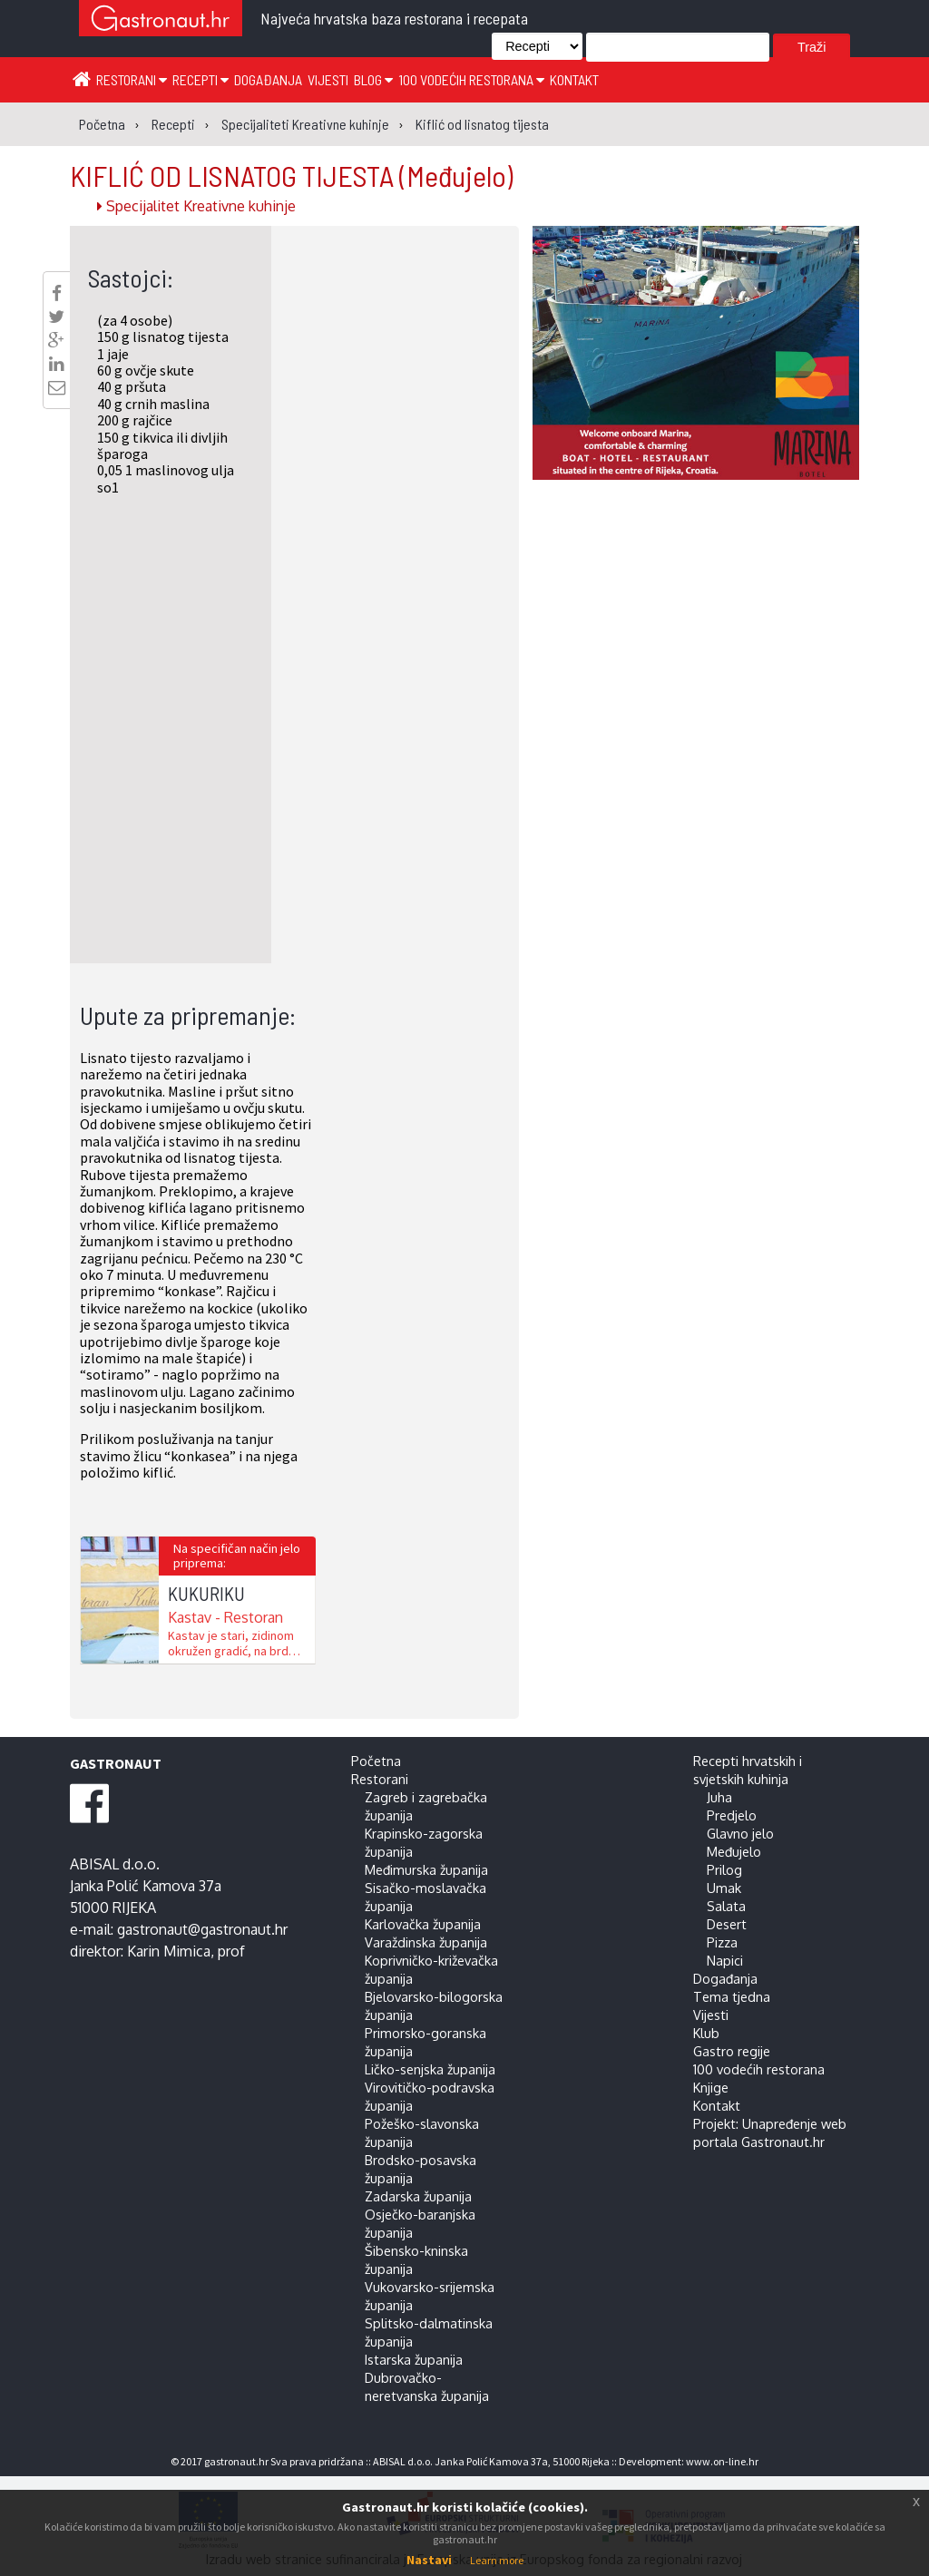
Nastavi (429, 2560)
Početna (376, 1760)
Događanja (268, 79)
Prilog (724, 1869)
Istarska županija (414, 2359)
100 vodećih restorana (471, 79)
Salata (726, 1906)
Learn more (496, 2560)
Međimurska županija (426, 1869)
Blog (373, 79)
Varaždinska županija (426, 1942)
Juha (719, 1797)
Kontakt (574, 79)
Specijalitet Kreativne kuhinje (196, 206)
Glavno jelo (740, 1833)
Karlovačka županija (423, 1924)
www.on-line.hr (722, 2461)
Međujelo (734, 1851)
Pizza (722, 1942)
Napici (725, 1960)
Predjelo (732, 1815)
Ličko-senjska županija (430, 2069)
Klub (706, 2033)
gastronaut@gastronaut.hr (202, 1929)
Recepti (200, 79)
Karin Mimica (168, 1951)
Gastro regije (731, 2051)
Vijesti (328, 79)
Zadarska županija (418, 2196)
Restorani (131, 79)
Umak (724, 1887)
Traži (811, 47)
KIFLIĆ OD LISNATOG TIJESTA (291, 175)
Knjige (711, 2087)
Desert (727, 1924)
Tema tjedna (731, 1996)
